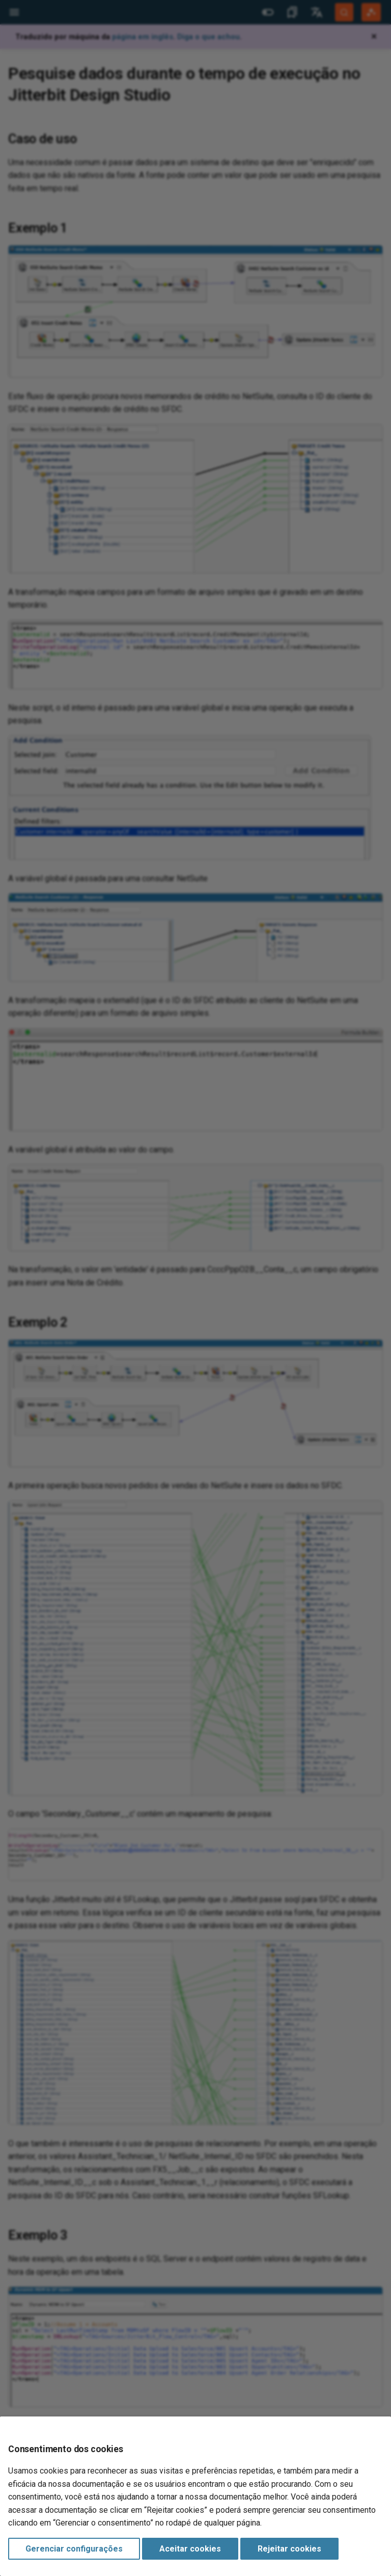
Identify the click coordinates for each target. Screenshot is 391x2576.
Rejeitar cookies (289, 2549)
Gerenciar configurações (74, 2549)
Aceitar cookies (190, 2549)
